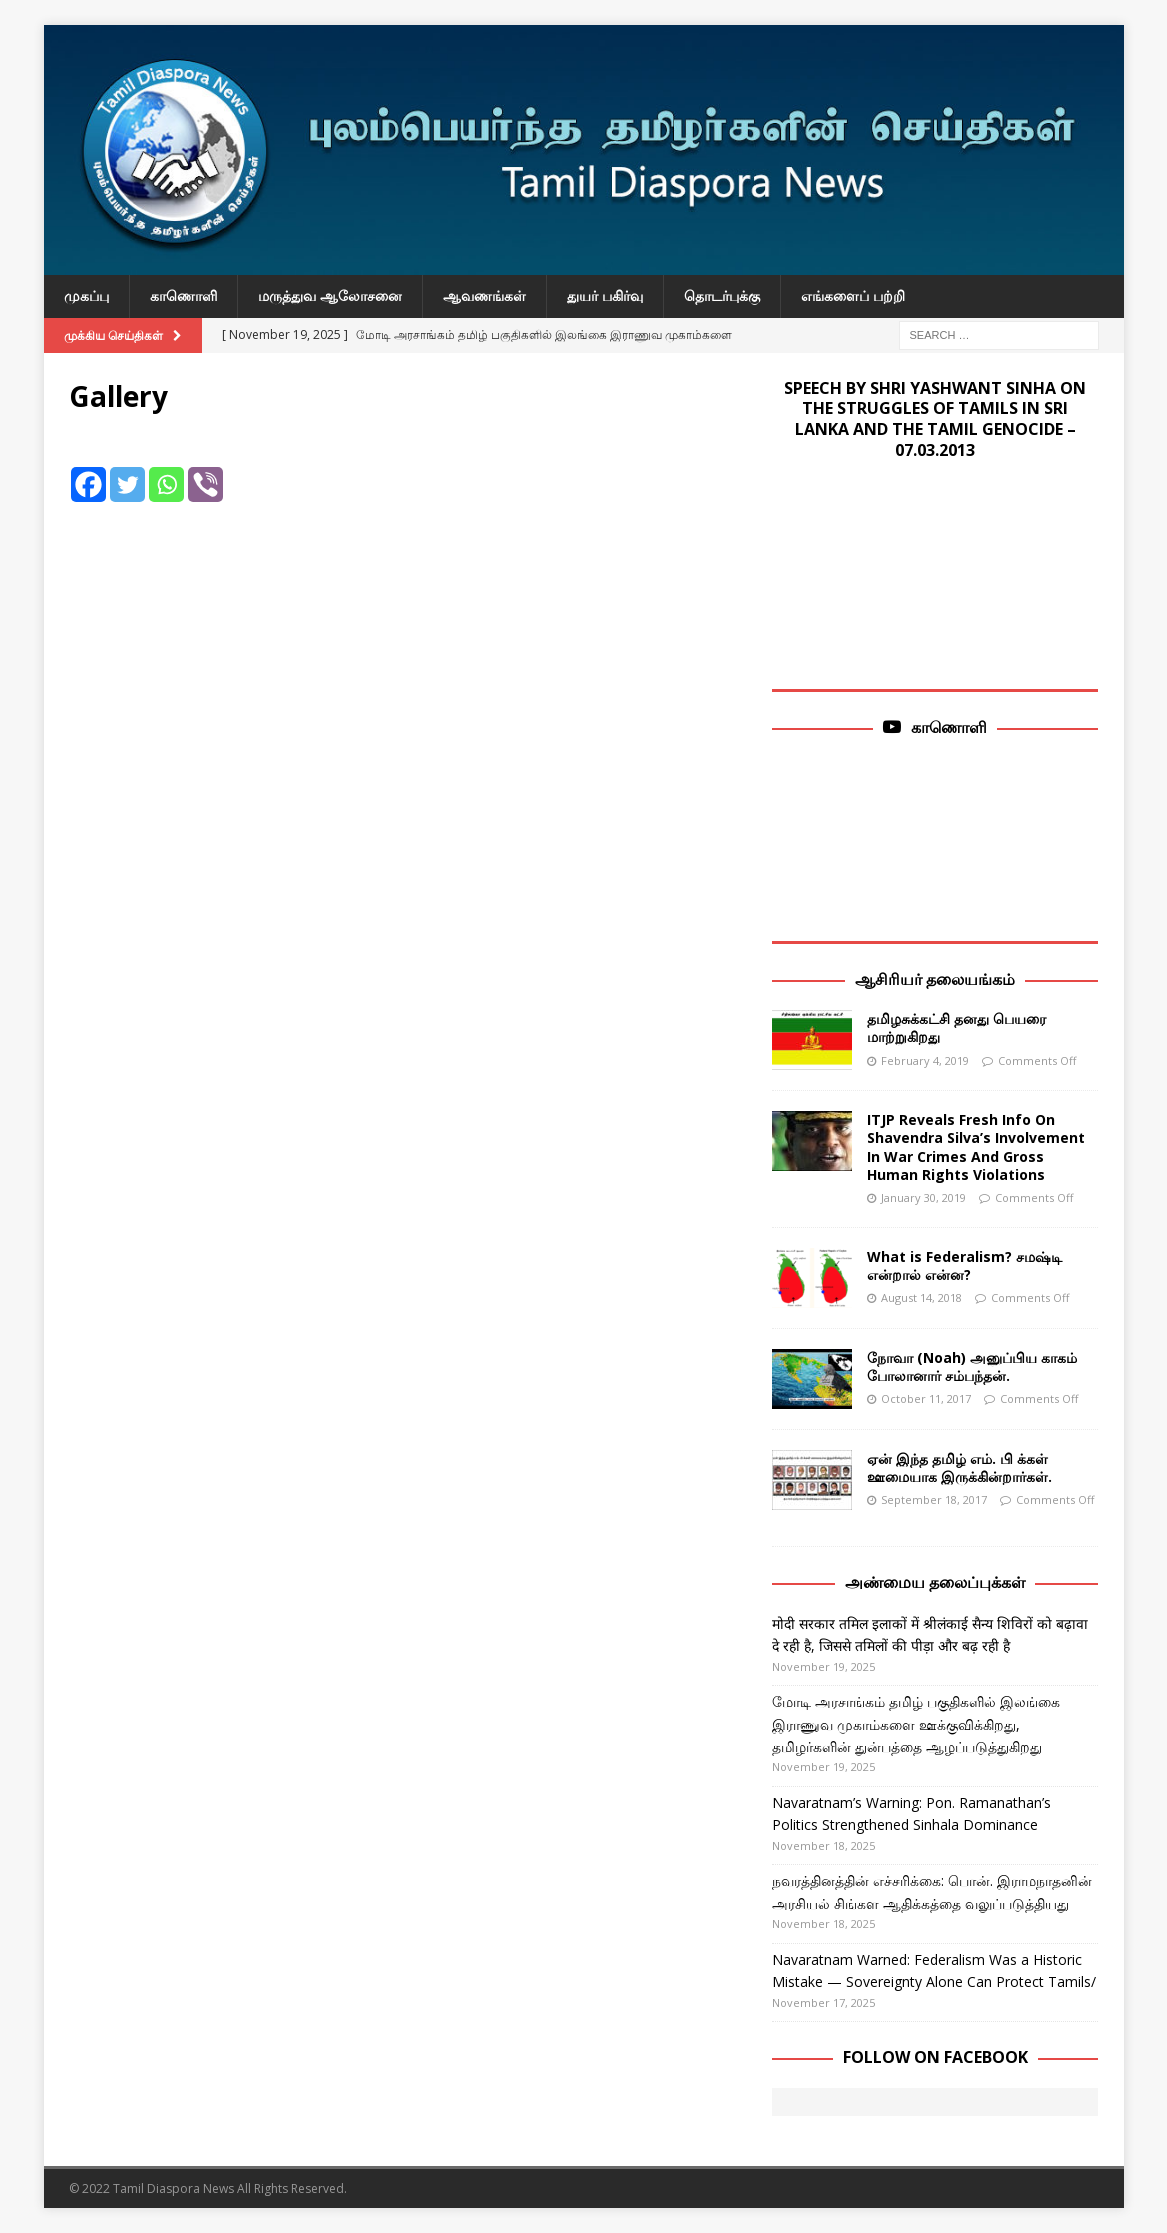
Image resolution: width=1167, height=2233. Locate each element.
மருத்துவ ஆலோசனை (330, 295)
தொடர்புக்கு (722, 295)
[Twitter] (127, 469)
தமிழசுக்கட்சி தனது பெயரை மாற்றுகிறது (956, 1027)
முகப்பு (86, 295)
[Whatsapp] (166, 469)
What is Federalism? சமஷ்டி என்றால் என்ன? (964, 1265)
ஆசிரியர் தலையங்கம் (935, 979)
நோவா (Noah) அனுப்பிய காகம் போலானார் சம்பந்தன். (972, 1366)
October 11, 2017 (926, 1398)
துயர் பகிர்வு (605, 295)
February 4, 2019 (925, 1060)
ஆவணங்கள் (484, 295)
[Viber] (205, 469)
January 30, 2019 (923, 1197)
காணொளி (183, 295)
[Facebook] (88, 469)
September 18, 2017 (934, 1499)
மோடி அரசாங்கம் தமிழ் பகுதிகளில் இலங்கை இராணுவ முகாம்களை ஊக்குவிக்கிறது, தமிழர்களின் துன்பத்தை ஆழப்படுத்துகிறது (916, 1724)
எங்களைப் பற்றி (853, 295)
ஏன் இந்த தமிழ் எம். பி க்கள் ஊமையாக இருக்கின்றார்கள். (959, 1467)
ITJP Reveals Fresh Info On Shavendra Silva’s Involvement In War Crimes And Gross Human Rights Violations (976, 1147)
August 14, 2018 (921, 1297)
